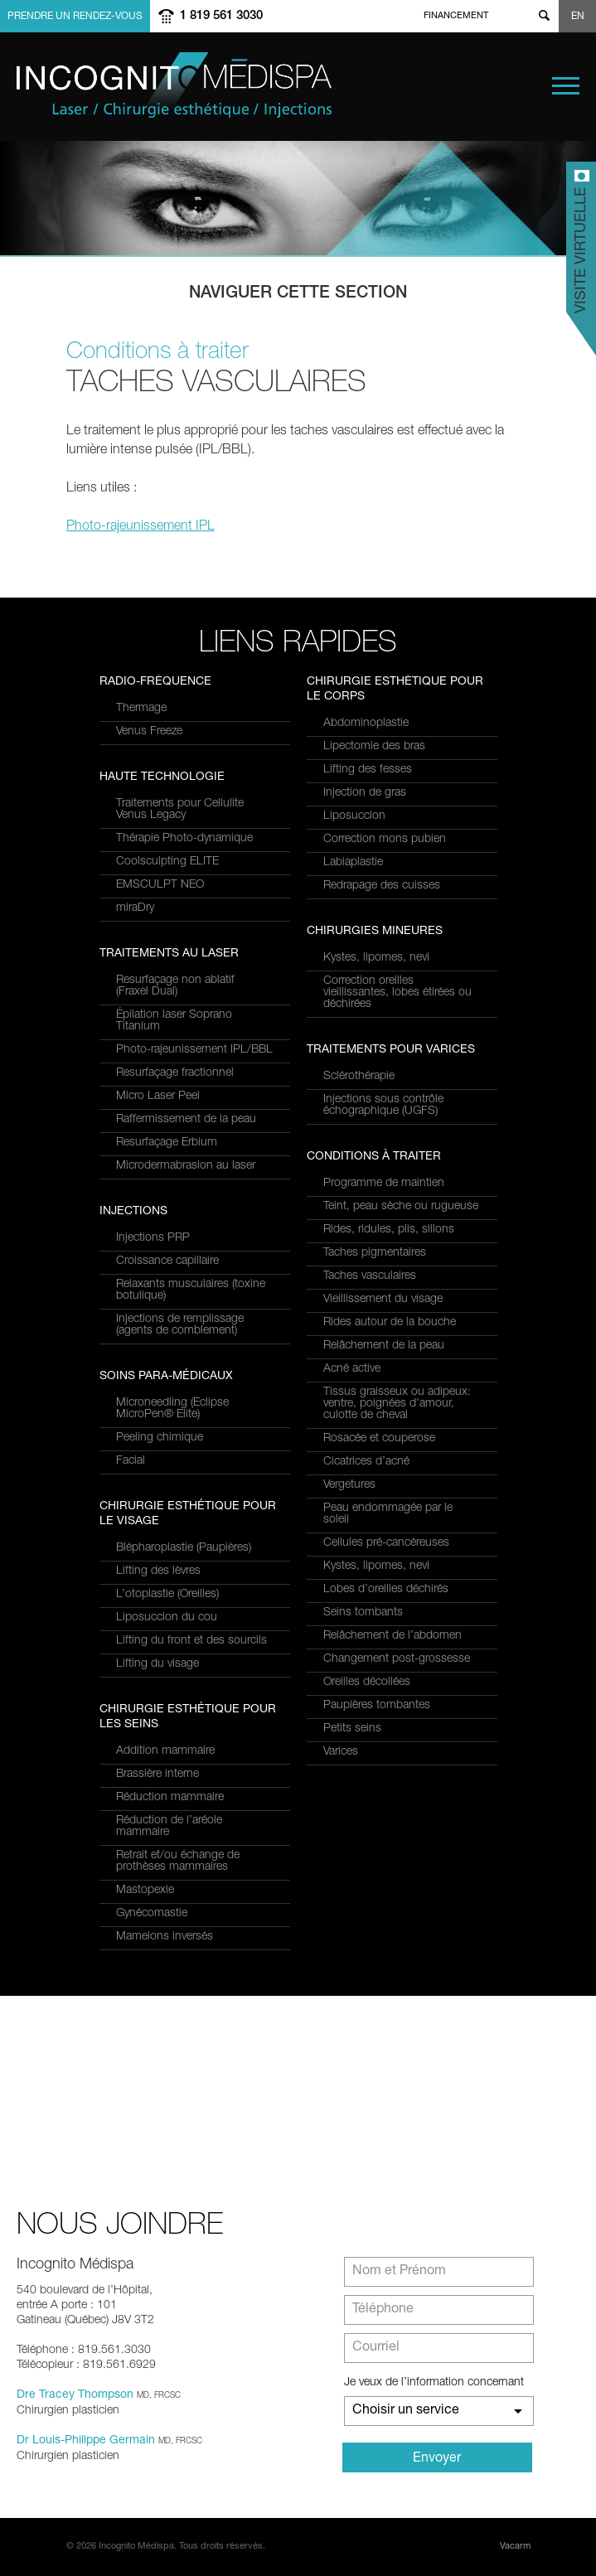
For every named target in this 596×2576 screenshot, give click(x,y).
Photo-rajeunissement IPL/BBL (194, 1050)
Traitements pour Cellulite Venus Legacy (180, 809)
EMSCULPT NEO (160, 885)
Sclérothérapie (359, 1076)
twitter (523, 16)
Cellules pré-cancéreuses (386, 1543)
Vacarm (515, 2546)
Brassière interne (157, 1774)
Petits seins (352, 1729)
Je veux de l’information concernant (434, 2383)
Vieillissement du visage (383, 1299)
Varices (340, 1752)
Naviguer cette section (298, 294)
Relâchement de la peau (383, 1346)
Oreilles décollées (366, 1682)
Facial (130, 1461)
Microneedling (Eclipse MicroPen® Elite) (172, 1409)
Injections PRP (153, 1238)
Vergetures (349, 1485)
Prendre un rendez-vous (75, 17)
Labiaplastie (353, 863)
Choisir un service (405, 2411)
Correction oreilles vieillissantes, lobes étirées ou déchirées (397, 993)
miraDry (135, 908)
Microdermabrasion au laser (185, 1166)
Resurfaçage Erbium (166, 1143)
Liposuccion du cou (166, 1618)
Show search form (544, 16)
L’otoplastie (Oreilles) (167, 1594)
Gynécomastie (151, 1914)
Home (414, 16)
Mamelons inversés (164, 1937)
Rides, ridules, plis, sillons (388, 1230)
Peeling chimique (159, 1438)
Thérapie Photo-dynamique (184, 839)
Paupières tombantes (376, 1706)
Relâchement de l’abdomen (392, 1636)
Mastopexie (145, 1890)
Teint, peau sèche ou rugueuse (400, 1207)
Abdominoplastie (366, 723)
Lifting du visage (157, 1664)
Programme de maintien (383, 1183)
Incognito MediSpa (178, 85)
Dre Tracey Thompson (75, 2395)
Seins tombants (363, 1613)
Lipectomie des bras (374, 747)
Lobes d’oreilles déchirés (385, 1589)
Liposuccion (354, 816)
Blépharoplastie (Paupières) (183, 1548)
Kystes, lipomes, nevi (376, 958)
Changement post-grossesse (396, 1659)
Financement (456, 16)
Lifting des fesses (367, 770)
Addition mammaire (165, 1751)
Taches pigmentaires (374, 1253)
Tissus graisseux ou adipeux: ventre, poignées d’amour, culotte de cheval (397, 1404)
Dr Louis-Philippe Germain (86, 2441)
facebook (504, 16)
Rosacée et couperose (379, 1439)
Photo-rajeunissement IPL (140, 527)
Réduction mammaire (170, 1798)
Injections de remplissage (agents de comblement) (180, 1325)
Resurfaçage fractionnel (175, 1073)
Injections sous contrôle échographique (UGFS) (383, 1105)
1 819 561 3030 (221, 16)
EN (577, 17)
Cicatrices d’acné (366, 1462)
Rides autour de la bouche (389, 1323)
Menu (565, 85)
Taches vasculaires (369, 1276)
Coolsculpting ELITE (167, 862)
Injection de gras (364, 793)
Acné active (351, 1369)
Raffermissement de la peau (186, 1120)
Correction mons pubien (384, 839)
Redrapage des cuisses (381, 886)
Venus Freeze (149, 732)
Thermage (141, 708)
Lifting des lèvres (158, 1571)
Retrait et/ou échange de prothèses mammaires (178, 1861)
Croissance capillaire (167, 1261)
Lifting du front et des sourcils (191, 1641)
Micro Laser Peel (158, 1096)
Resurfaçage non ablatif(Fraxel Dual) (175, 986)
